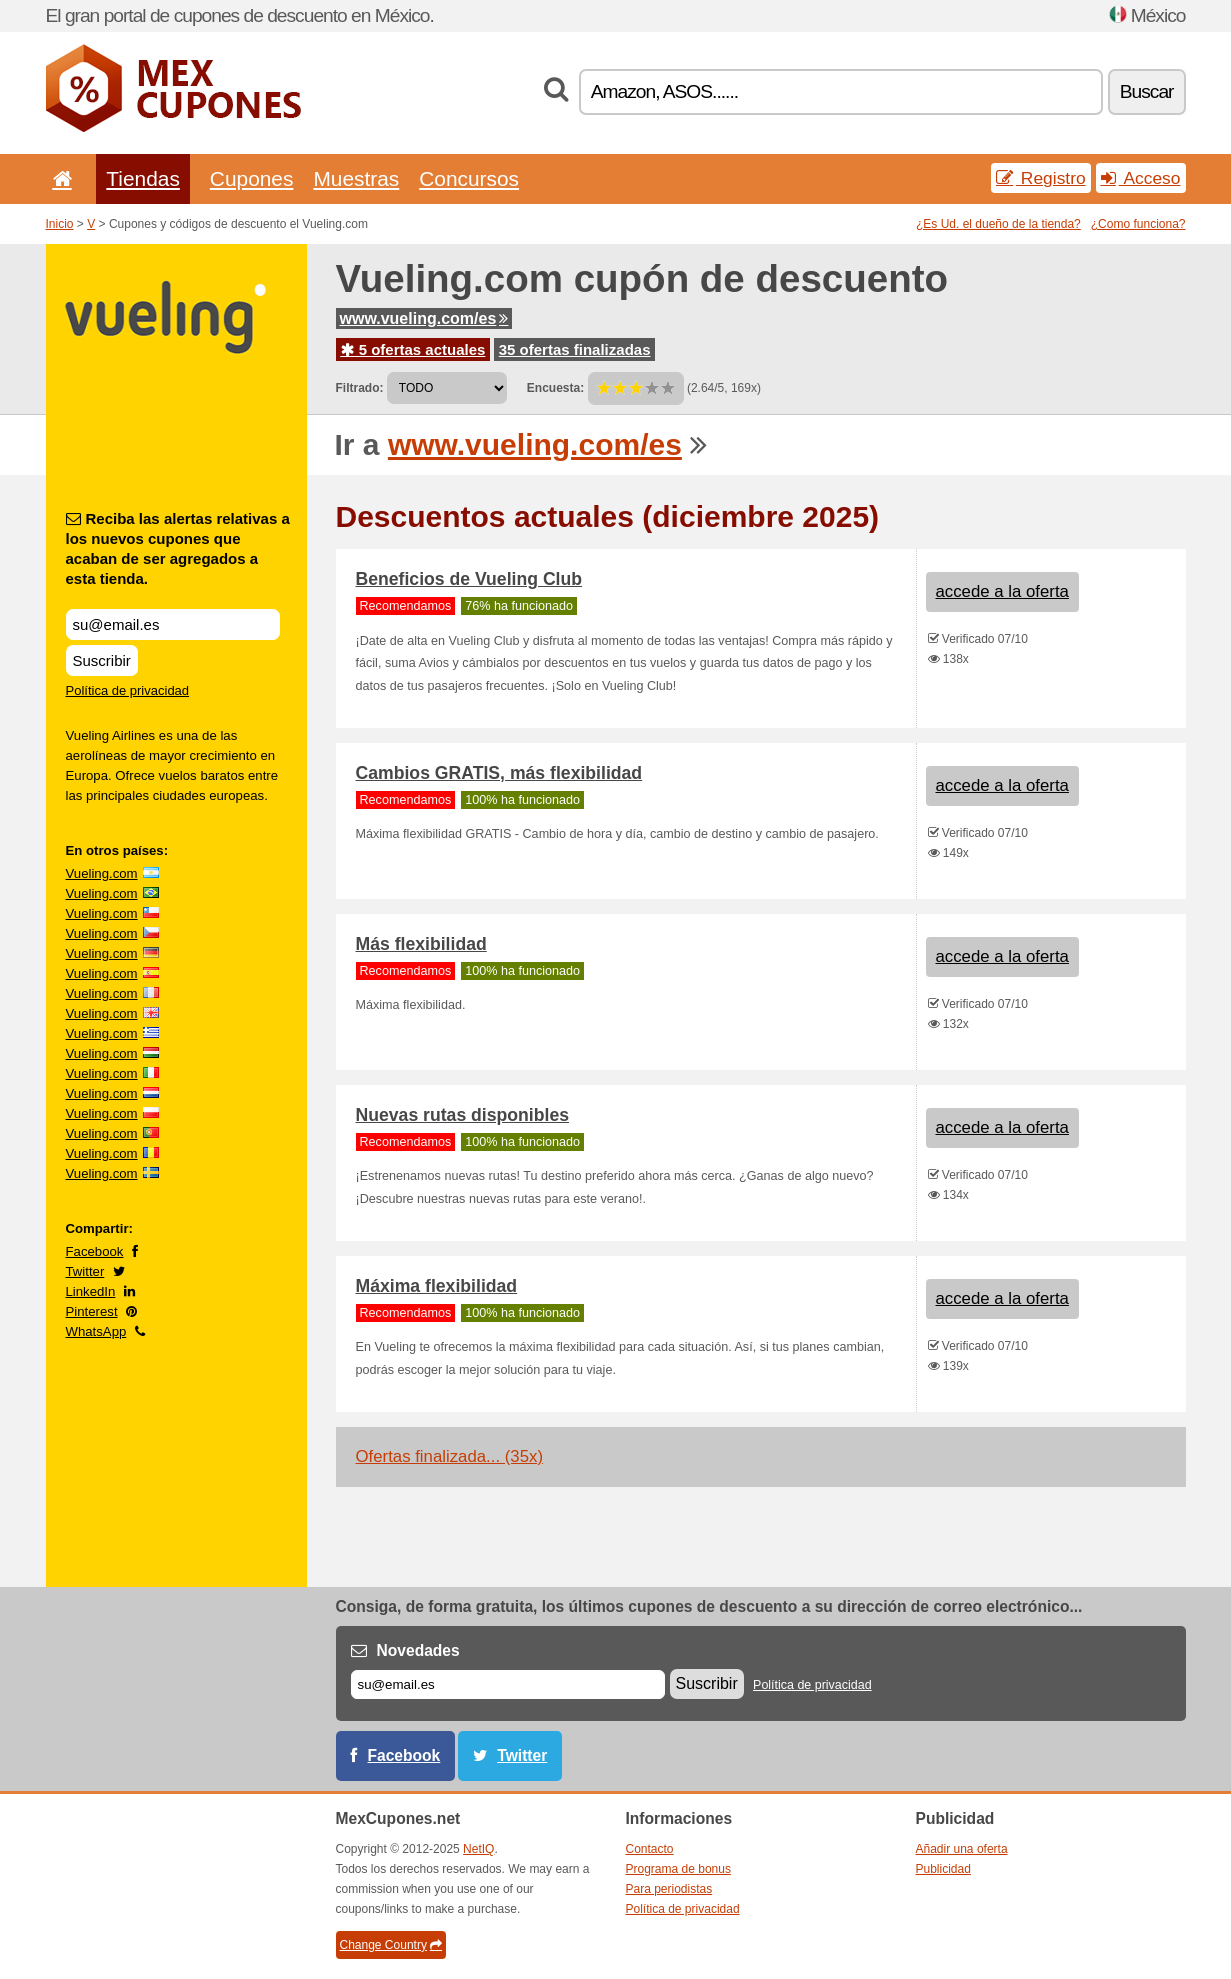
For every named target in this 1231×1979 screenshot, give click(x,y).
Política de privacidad (128, 690)
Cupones (252, 178)
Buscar (1147, 91)
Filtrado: (360, 388)
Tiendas (143, 178)
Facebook (95, 1251)
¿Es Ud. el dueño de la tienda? (998, 224)
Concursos (469, 178)
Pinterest (92, 1311)
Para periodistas (669, 1889)
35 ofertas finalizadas (575, 349)
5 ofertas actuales (413, 349)
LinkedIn (91, 1291)
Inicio (60, 224)
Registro (1041, 178)
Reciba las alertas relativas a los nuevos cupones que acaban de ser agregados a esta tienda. (178, 548)
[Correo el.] (508, 1684)
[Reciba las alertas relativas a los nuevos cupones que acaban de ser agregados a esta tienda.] (173, 624)
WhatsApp (96, 1331)
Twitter (85, 1271)
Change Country (391, 1945)
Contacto (650, 1849)
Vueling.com (102, 873)
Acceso (1141, 178)
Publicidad (943, 1869)
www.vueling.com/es (424, 318)
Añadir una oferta (962, 1849)
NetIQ (478, 1849)
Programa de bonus (678, 1869)
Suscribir (102, 660)
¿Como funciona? (1138, 224)
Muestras (356, 178)
